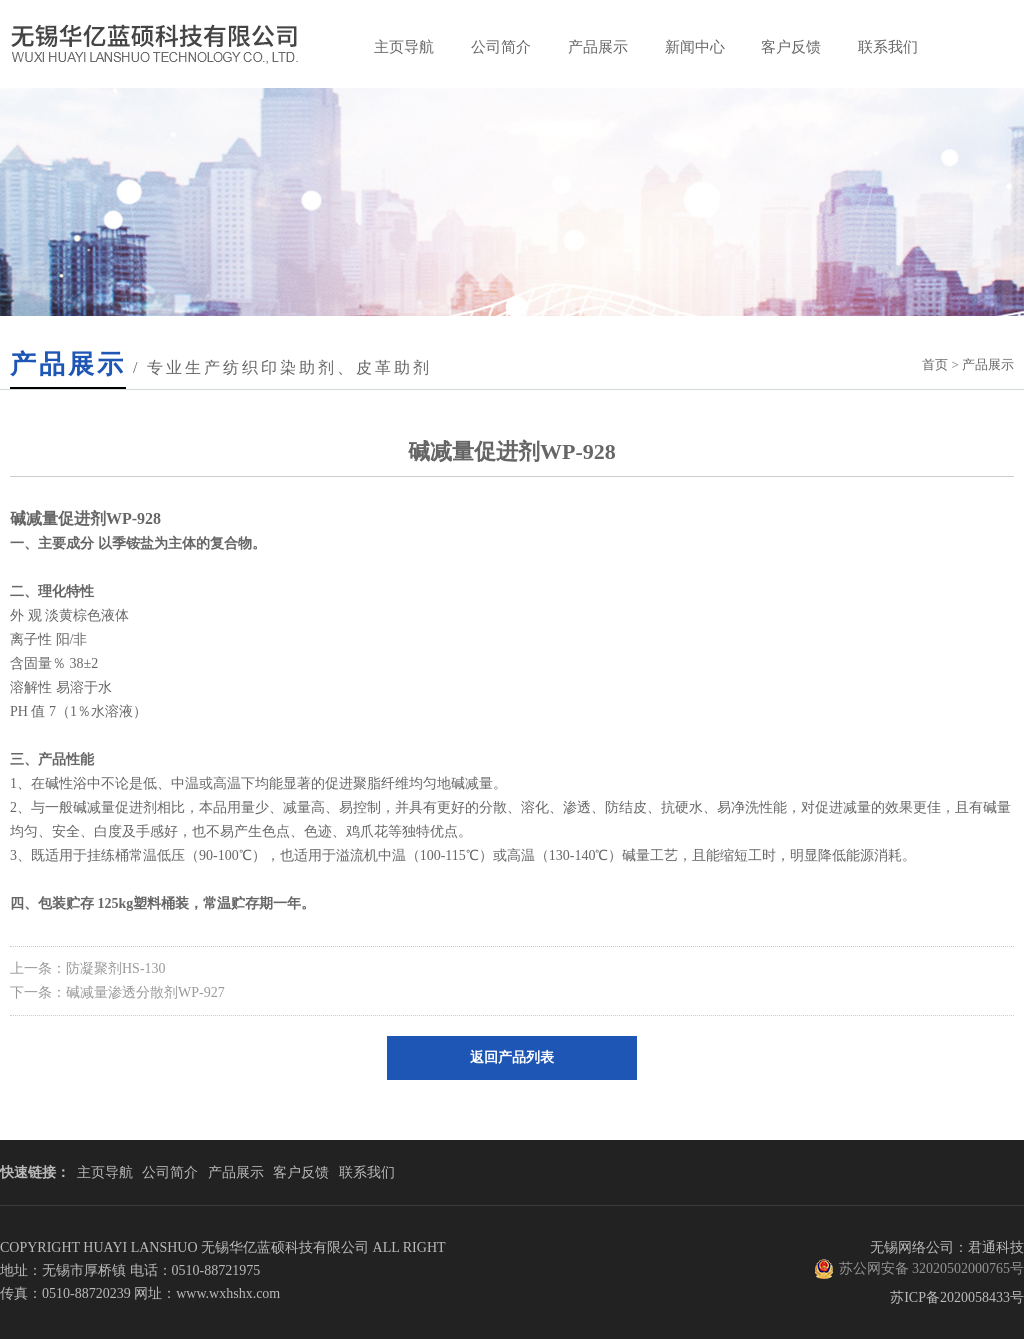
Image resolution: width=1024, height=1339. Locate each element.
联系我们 (888, 47)
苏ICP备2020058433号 (957, 1297)
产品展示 (598, 47)
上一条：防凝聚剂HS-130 (88, 968)
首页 (935, 364)
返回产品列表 (512, 1057)
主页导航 (404, 47)
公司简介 (501, 47)
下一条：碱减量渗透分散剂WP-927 (117, 992)
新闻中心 (695, 47)
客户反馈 (791, 47)
